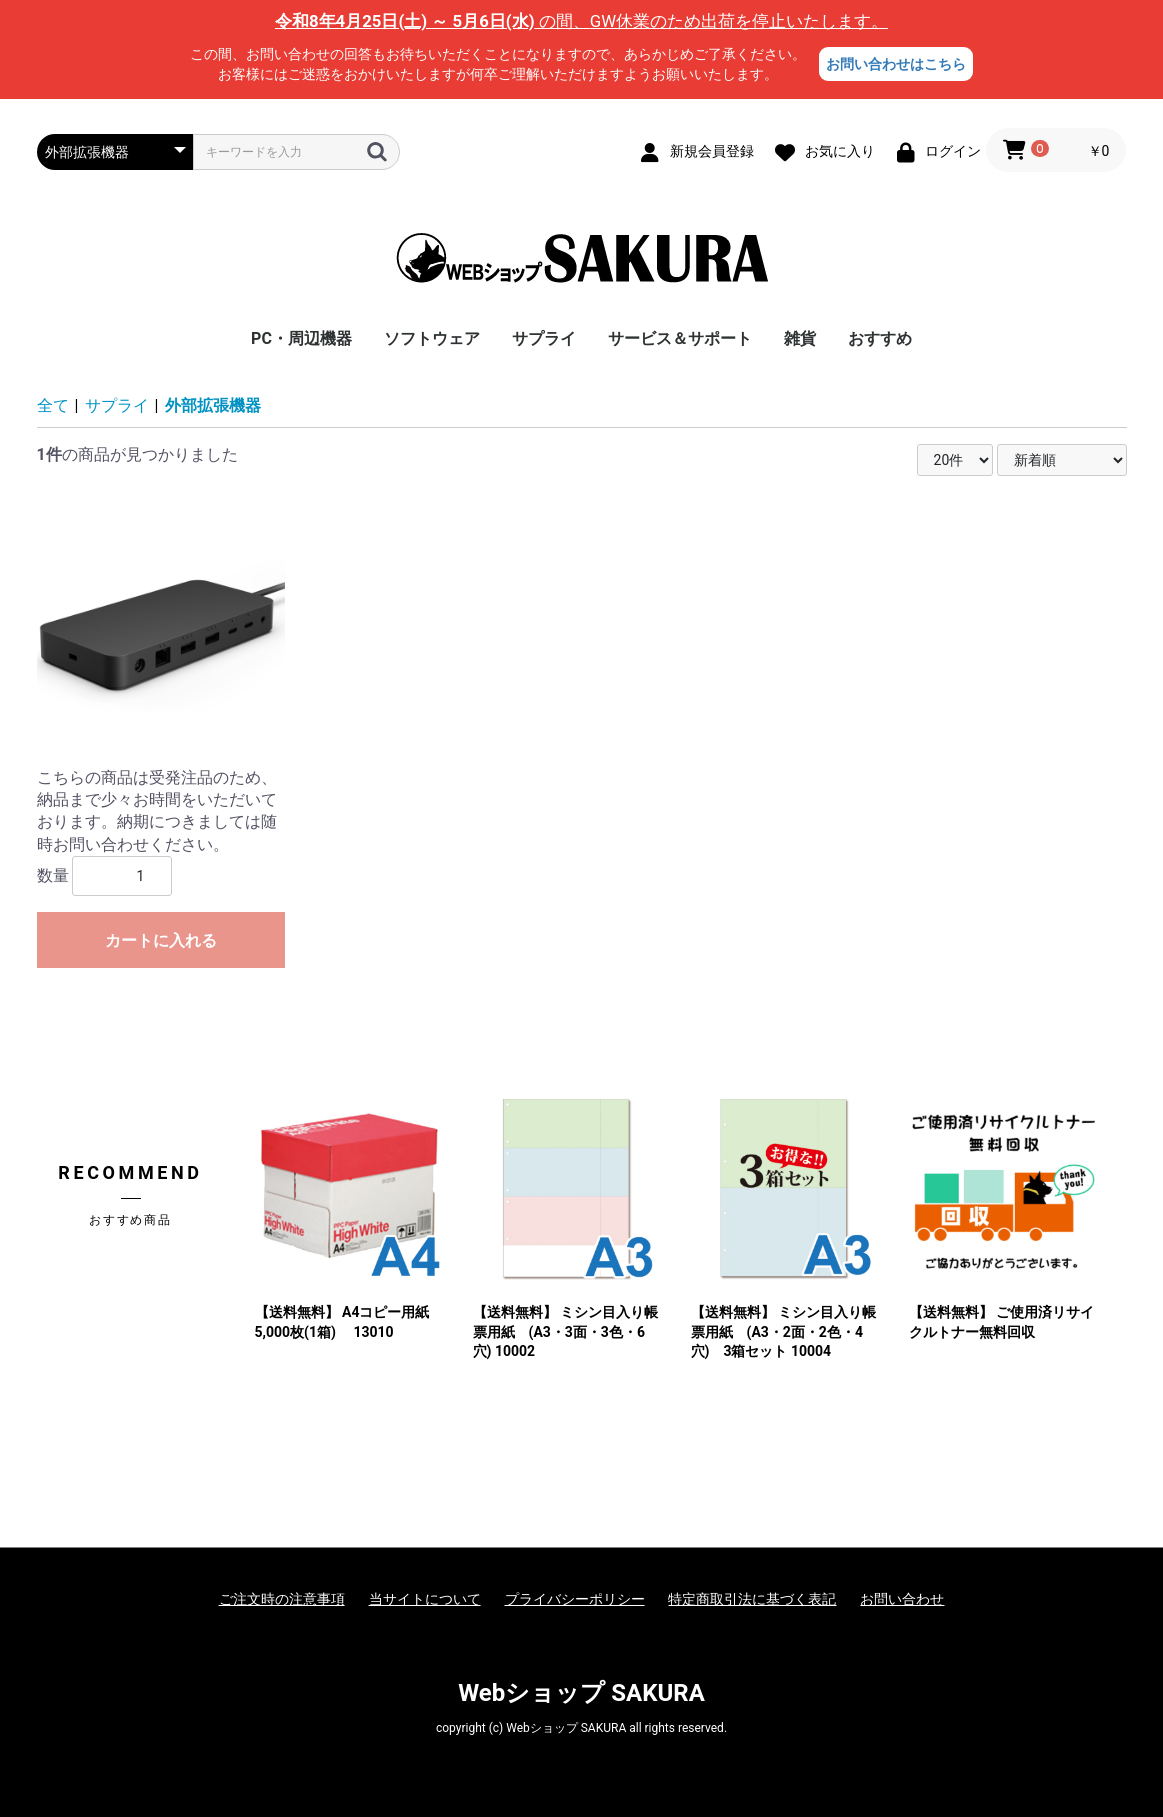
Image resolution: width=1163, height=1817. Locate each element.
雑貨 (800, 338)
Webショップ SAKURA (581, 1693)
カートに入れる (161, 940)
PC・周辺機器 (301, 338)
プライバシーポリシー (575, 1599)
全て (53, 405)
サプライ (544, 338)
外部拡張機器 (213, 405)
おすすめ (880, 338)
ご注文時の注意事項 (282, 1599)
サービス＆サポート (680, 338)
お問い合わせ (902, 1599)
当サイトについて (425, 1599)
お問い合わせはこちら (896, 64)
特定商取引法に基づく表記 (752, 1599)
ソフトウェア (432, 338)
